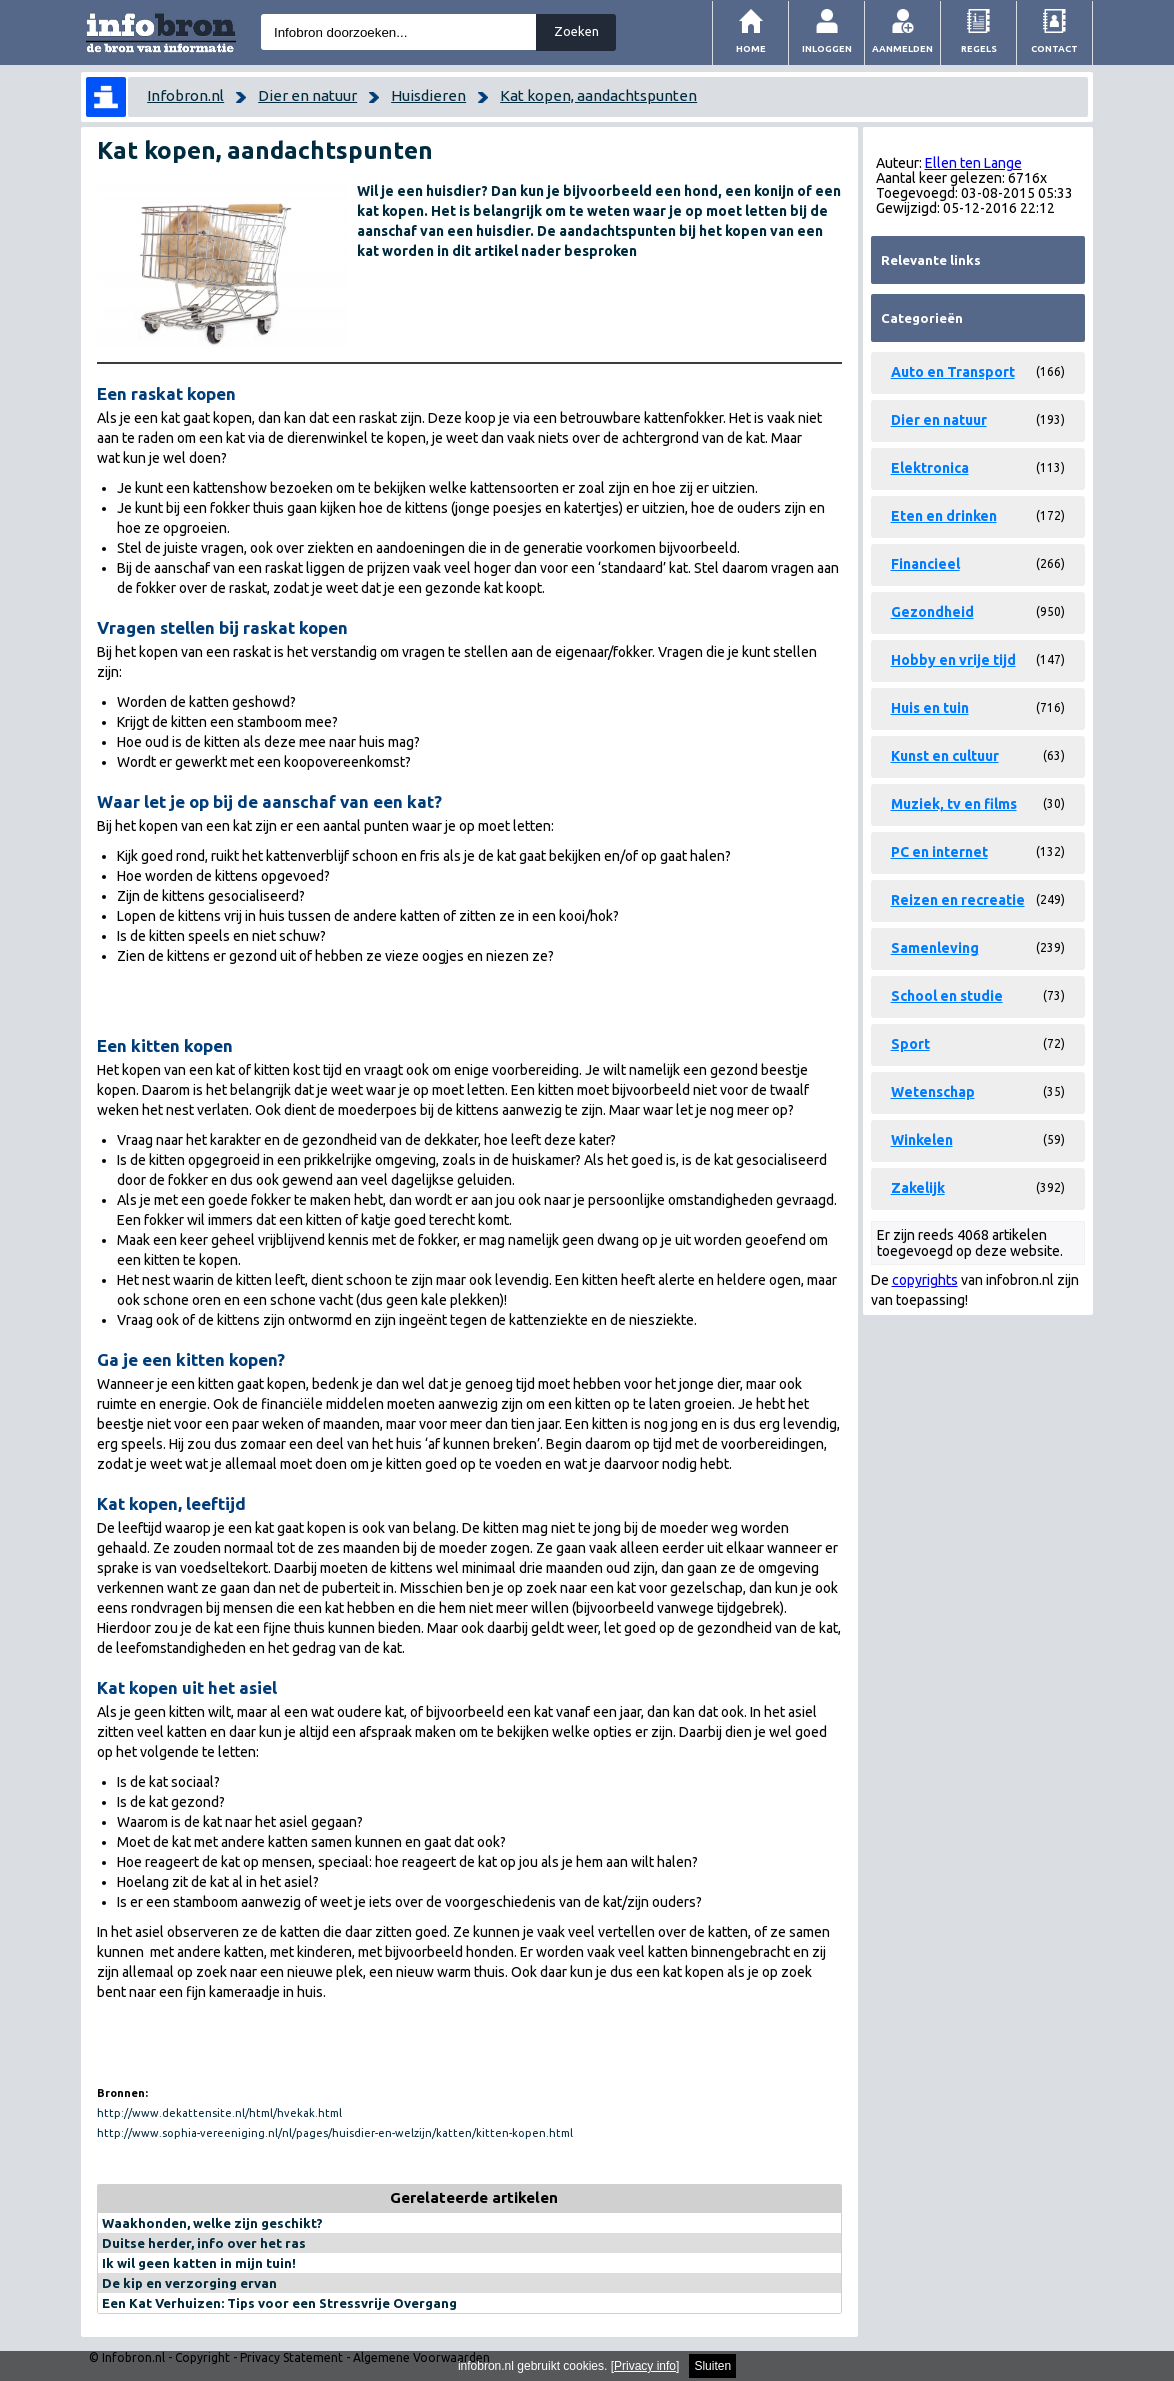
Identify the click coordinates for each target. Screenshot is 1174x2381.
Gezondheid (932, 612)
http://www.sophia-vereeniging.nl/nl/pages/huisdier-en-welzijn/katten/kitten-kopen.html (335, 2133)
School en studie (947, 996)
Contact (1054, 48)
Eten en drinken (944, 516)
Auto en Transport (953, 372)
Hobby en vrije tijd (953, 660)
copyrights (925, 1280)
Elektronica (930, 468)
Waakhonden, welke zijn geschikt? (212, 2223)
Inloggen (827, 48)
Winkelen (922, 1140)
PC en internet (939, 852)
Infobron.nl (185, 95)
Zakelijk (918, 1188)
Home (751, 48)
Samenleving (935, 948)
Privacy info (645, 2366)
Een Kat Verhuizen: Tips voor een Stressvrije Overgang (279, 2303)
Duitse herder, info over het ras (204, 2243)
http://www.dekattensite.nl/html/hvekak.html (219, 2113)
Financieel (925, 564)
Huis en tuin (930, 708)
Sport (910, 1044)
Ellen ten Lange (973, 163)
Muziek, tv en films (954, 804)
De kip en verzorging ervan (189, 2283)
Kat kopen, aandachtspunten (598, 95)
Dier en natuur (307, 95)
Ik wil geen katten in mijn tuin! (199, 2263)
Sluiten (712, 2366)
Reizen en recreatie (958, 900)
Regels (979, 48)
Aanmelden (902, 48)
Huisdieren (428, 95)
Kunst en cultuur (945, 756)
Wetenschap (933, 1092)
